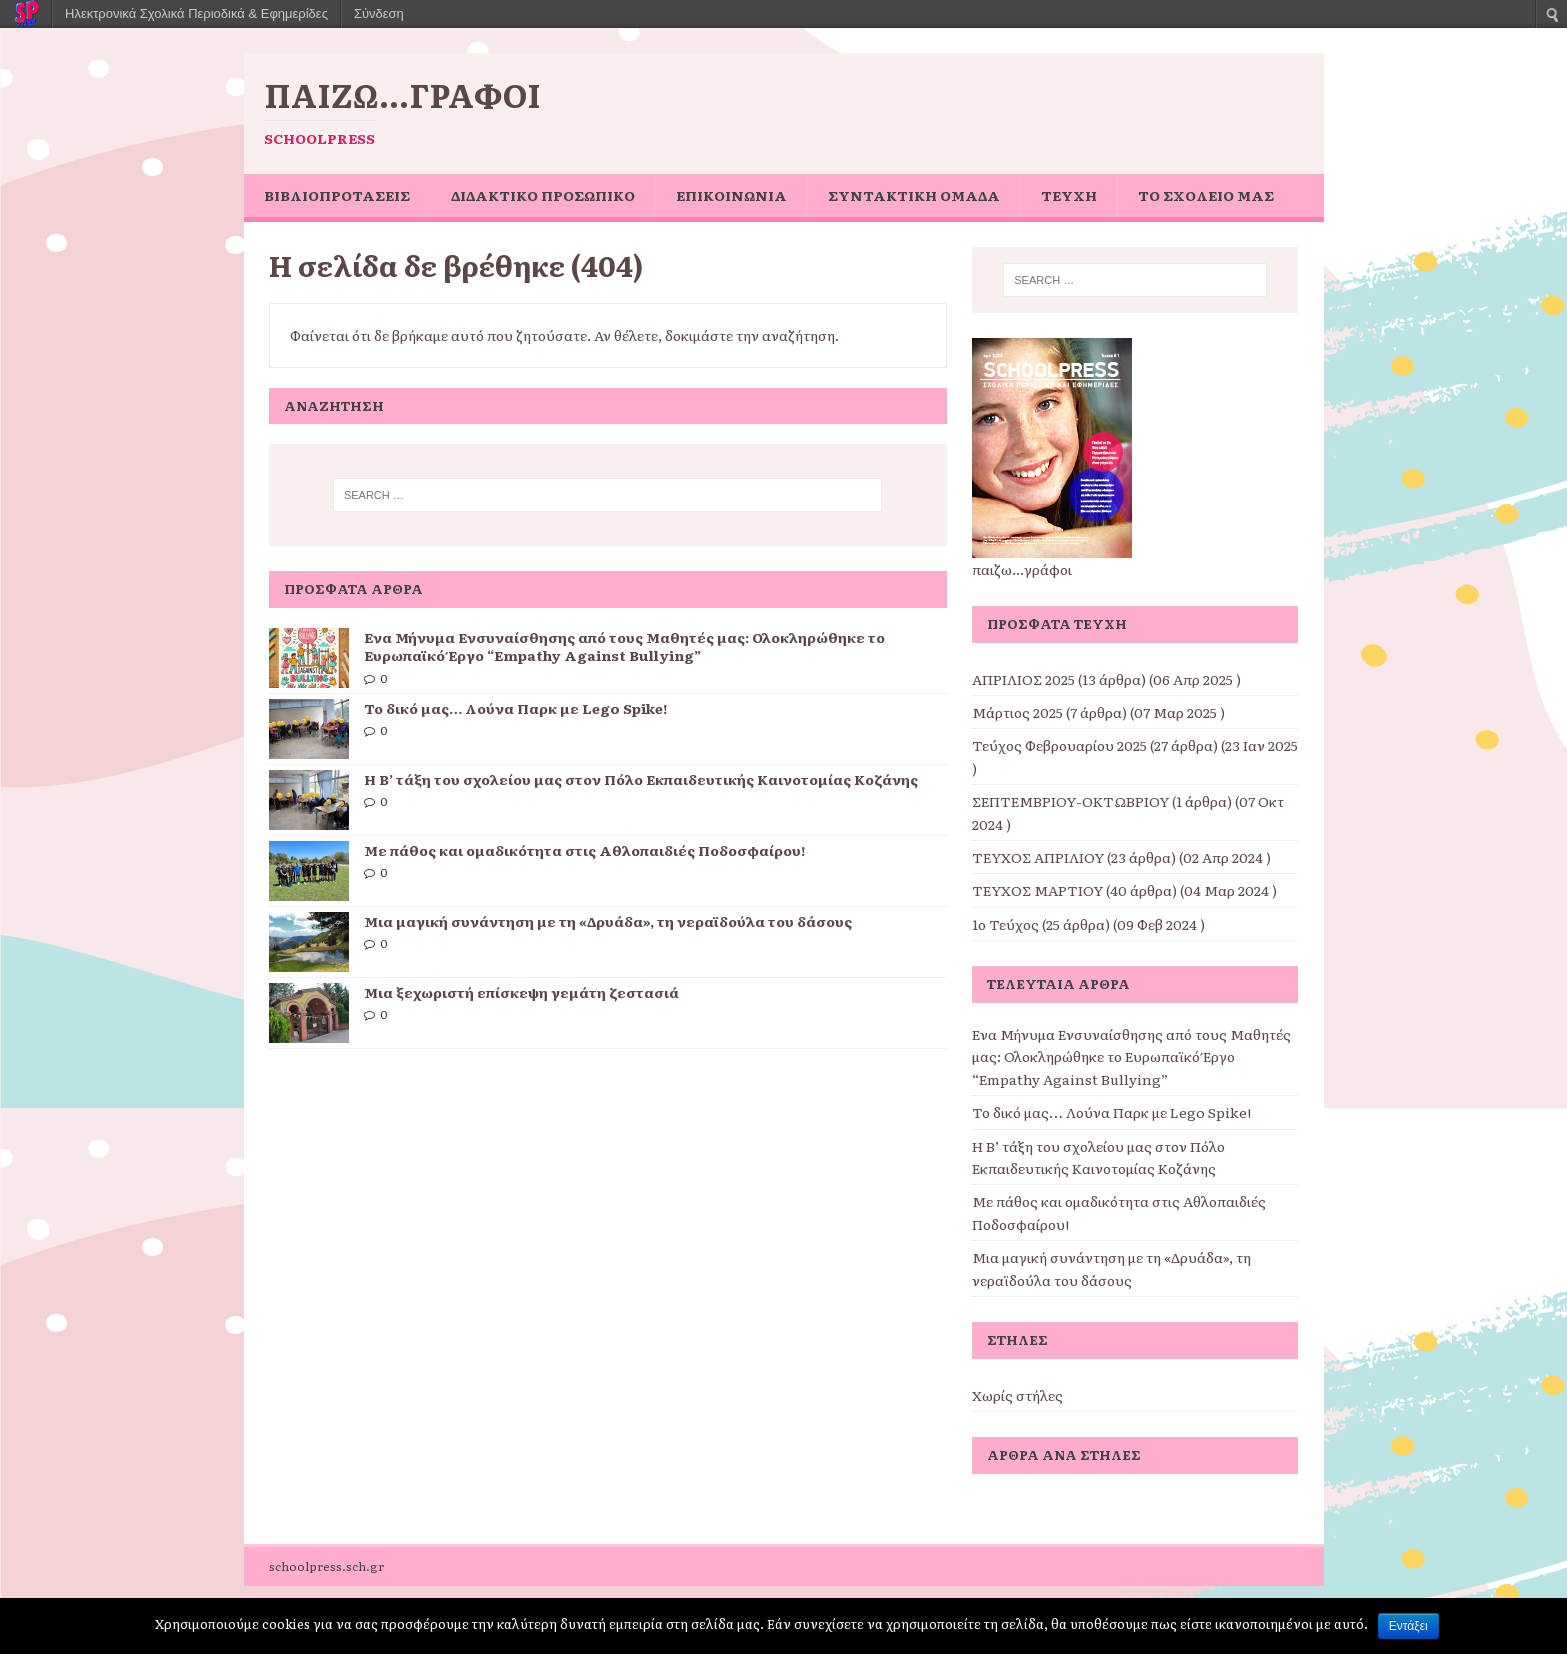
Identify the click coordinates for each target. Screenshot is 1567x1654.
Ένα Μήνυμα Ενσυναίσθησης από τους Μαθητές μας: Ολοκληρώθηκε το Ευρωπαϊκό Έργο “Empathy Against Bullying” (624, 646)
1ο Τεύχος (1005, 924)
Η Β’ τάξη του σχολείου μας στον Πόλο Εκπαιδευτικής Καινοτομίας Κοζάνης (641, 779)
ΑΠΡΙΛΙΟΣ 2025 (1023, 679)
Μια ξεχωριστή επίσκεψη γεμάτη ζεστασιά (521, 992)
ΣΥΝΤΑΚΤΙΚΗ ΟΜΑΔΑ (914, 195)
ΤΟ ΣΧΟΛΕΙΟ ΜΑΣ (1206, 195)
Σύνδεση (379, 13)
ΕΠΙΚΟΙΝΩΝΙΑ (731, 195)
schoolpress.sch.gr (326, 1566)
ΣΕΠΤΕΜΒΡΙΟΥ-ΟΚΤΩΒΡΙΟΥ (1070, 801)
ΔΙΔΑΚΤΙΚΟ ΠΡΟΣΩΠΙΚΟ (543, 195)
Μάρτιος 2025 (1017, 712)
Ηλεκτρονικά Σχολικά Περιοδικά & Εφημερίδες (196, 13)
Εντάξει (1408, 1626)
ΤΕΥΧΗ (1069, 195)
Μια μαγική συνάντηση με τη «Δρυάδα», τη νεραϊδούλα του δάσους (608, 921)
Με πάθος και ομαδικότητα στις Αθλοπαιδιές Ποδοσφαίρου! (584, 850)
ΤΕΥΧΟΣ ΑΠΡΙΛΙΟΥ (1038, 857)
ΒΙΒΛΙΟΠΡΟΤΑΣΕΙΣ (337, 195)
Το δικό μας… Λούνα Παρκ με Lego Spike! (515, 708)
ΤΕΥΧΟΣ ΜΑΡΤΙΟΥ (1037, 890)
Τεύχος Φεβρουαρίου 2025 (1059, 745)
